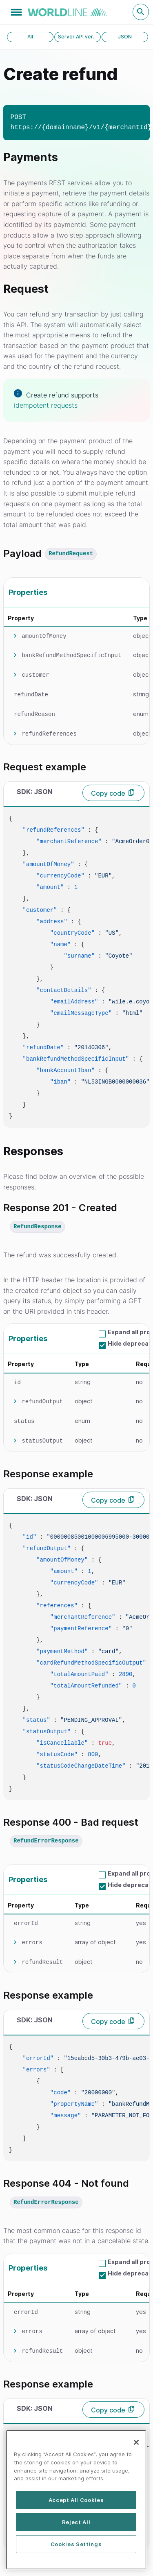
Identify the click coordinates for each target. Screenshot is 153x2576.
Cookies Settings (76, 2545)
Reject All (76, 2523)
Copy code (108, 793)
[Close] (136, 2444)
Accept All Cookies (76, 2501)
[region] (76, 2501)
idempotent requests (46, 405)
